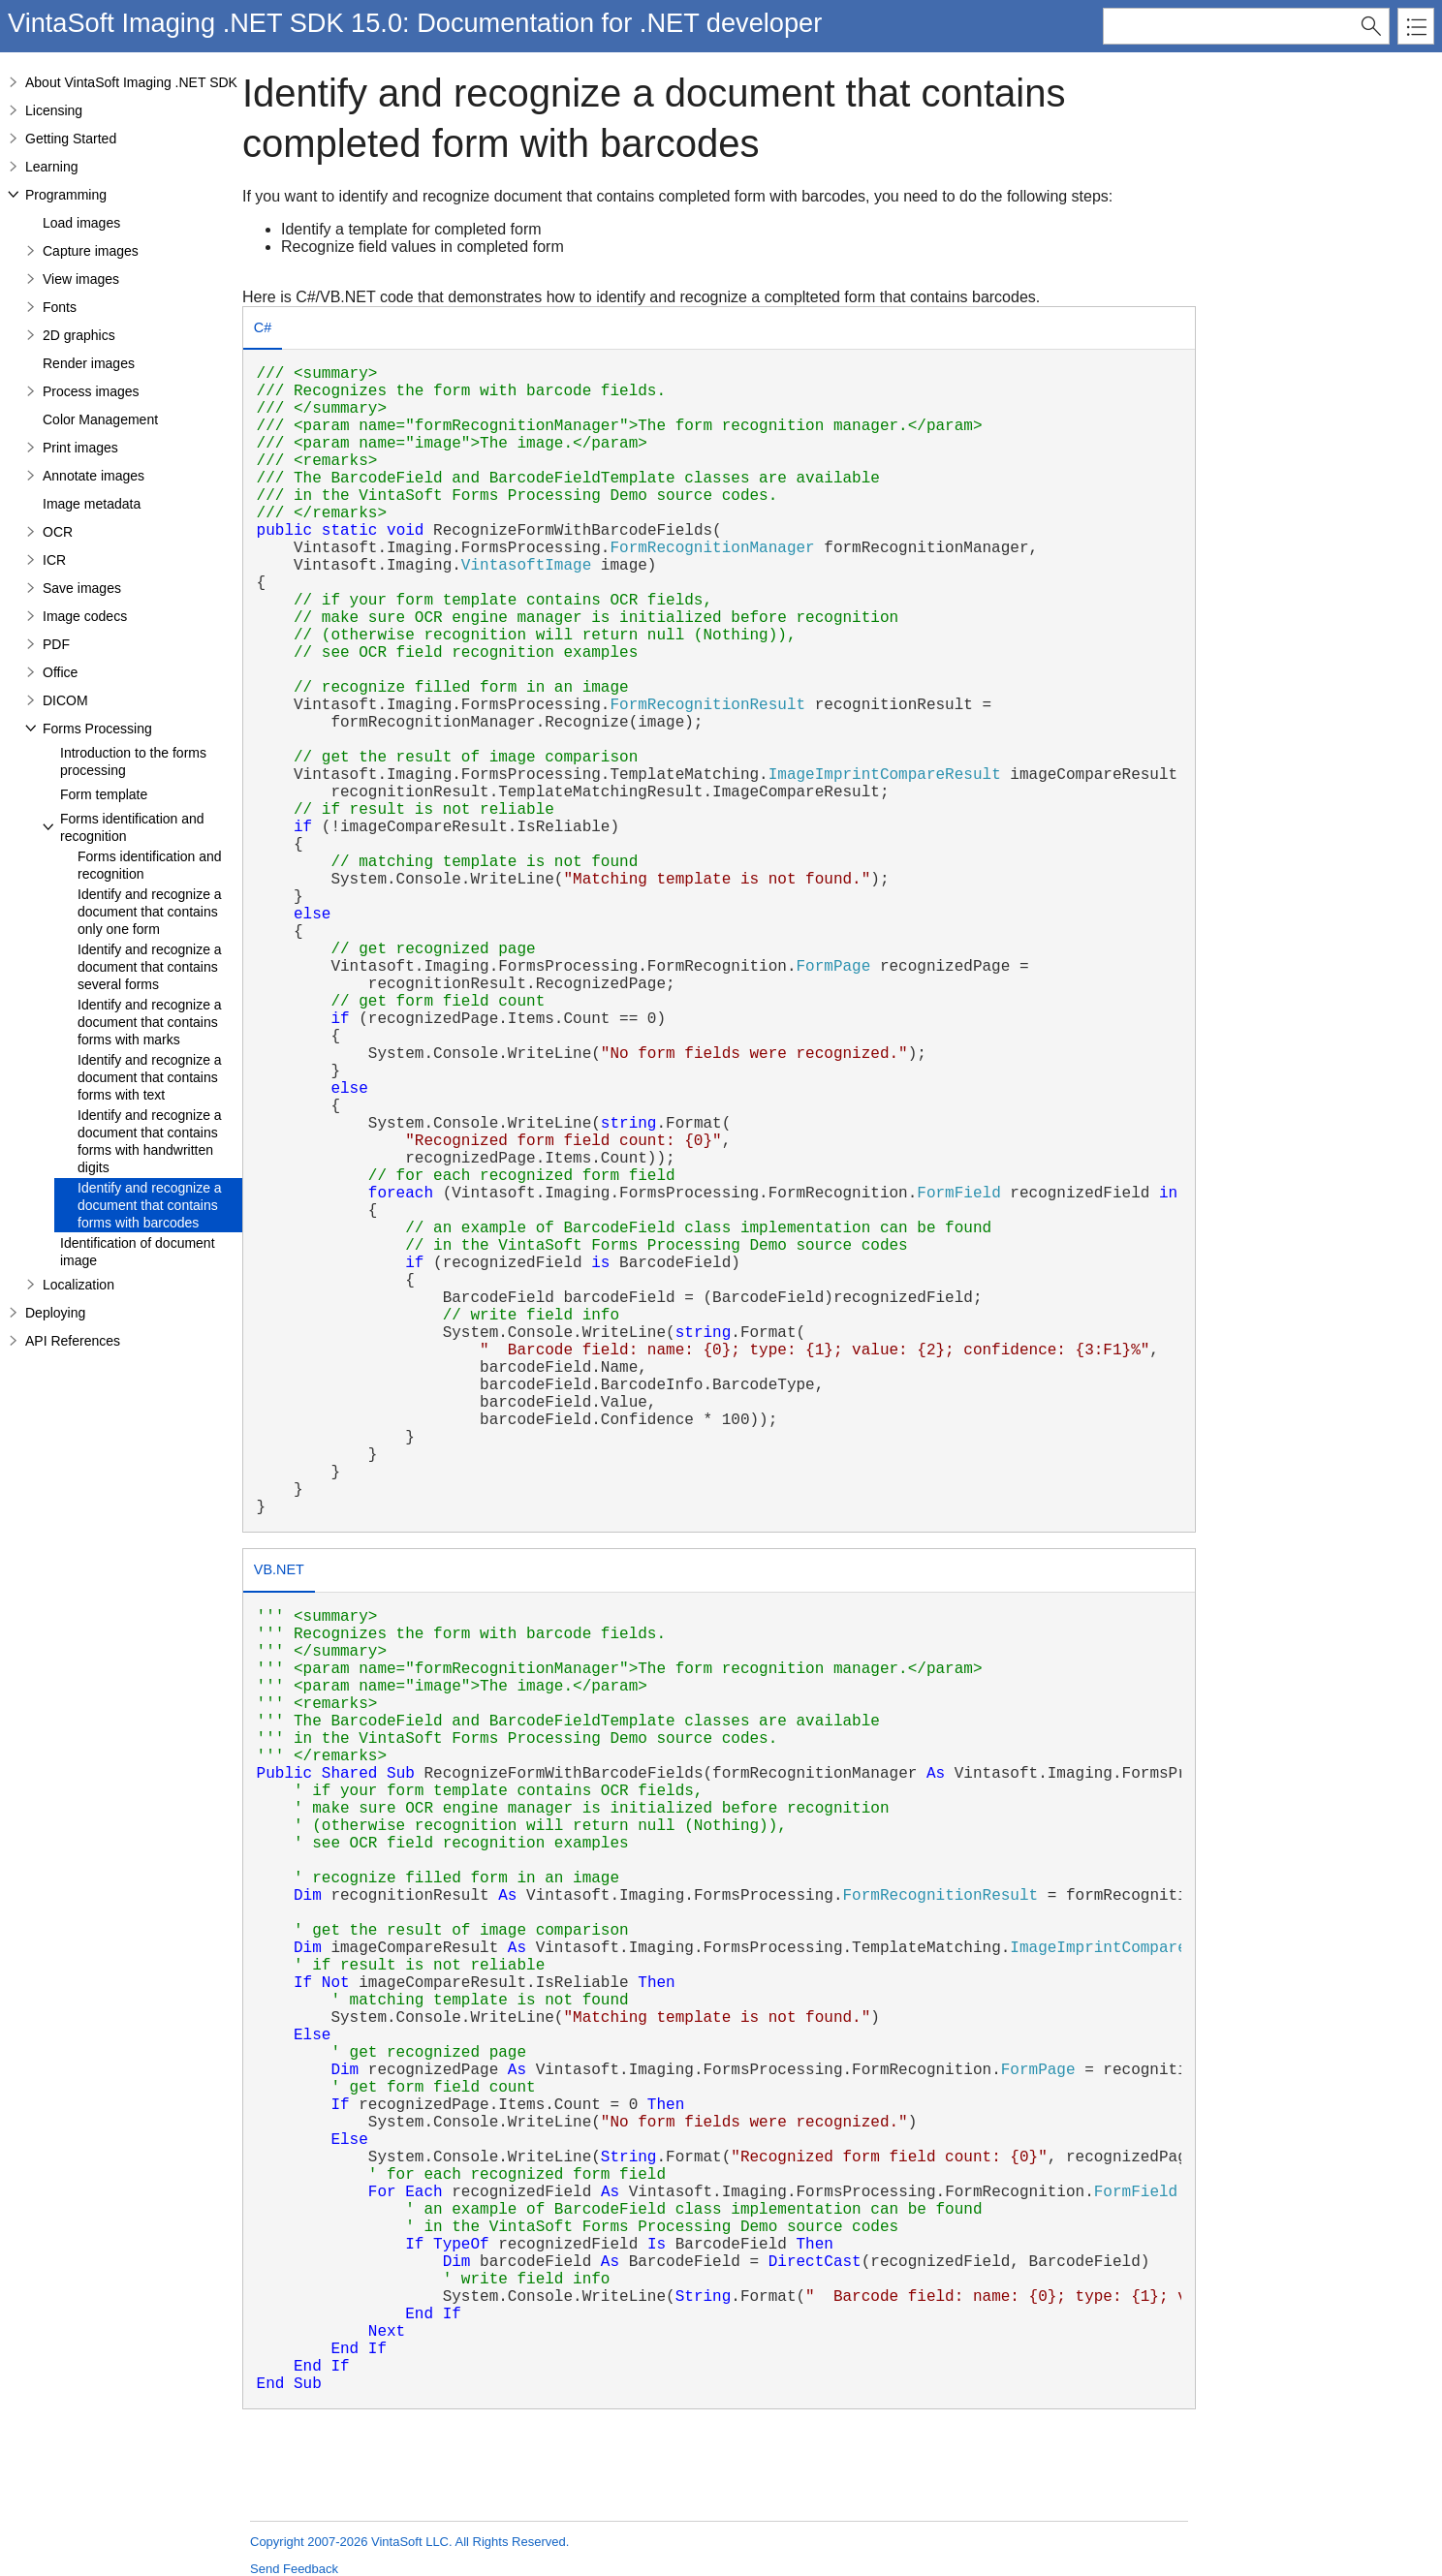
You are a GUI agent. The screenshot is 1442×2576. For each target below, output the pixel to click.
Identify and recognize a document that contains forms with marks (150, 1022)
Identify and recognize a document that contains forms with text (150, 1077)
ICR (54, 560)
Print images (80, 447)
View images (81, 279)
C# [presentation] (262, 327)
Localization (78, 1284)
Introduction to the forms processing (133, 761)
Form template (103, 794)
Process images (91, 391)
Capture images (91, 251)
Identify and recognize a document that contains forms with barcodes (150, 1205)
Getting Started (70, 138)
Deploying (55, 1312)
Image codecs (85, 616)
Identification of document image (137, 1251)
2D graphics (79, 335)
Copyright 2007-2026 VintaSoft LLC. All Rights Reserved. (409, 2541)
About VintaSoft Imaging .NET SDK (131, 82)
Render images (89, 363)
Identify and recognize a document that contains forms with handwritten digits (150, 1141)
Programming (66, 194)
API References (72, 1341)
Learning (51, 166)
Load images (81, 223)
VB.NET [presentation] (279, 1569)
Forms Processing (97, 728)
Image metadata (92, 504)
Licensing (53, 110)
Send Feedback (294, 2568)
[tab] (262, 330)
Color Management (100, 419)
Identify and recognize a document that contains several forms (150, 967)
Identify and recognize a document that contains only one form (150, 911)
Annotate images (93, 475)
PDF (56, 644)
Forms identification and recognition (132, 827)
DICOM (65, 700)
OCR (58, 532)
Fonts (60, 307)
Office (60, 672)
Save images (82, 588)
